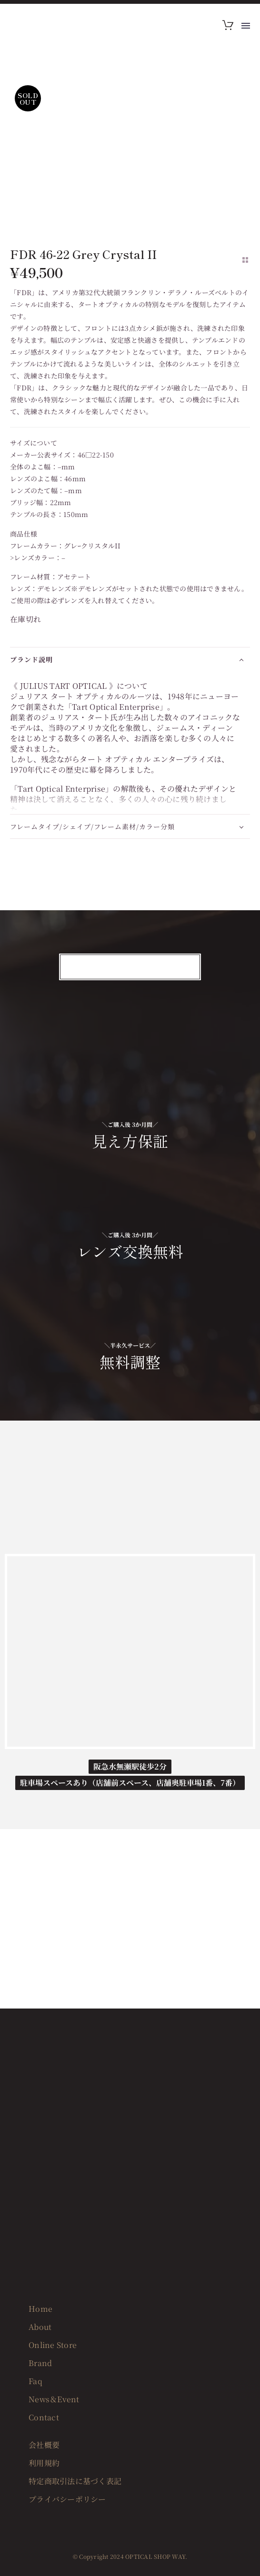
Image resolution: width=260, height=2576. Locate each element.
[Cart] (228, 25)
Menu (245, 26)
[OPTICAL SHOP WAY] (130, 1651)
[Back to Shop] (245, 260)
